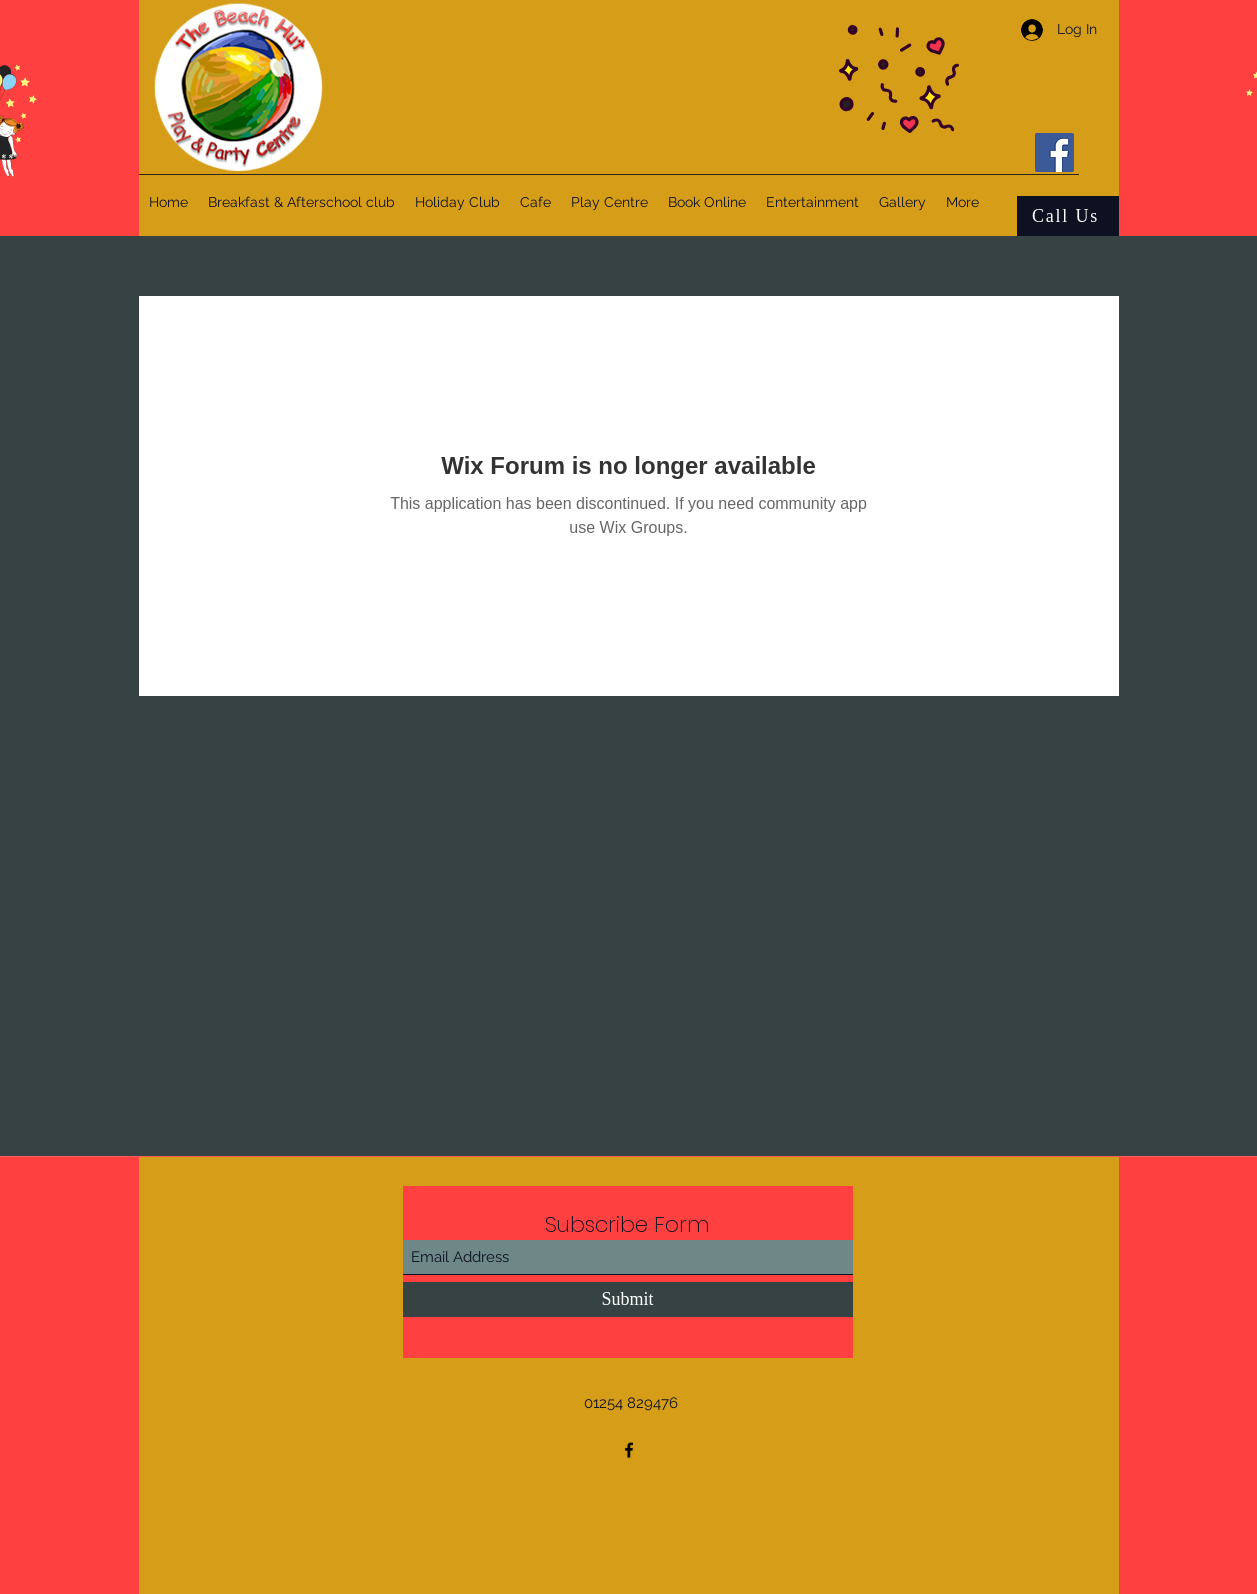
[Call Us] (1068, 216)
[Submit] (628, 1299)
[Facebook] (1054, 152)
